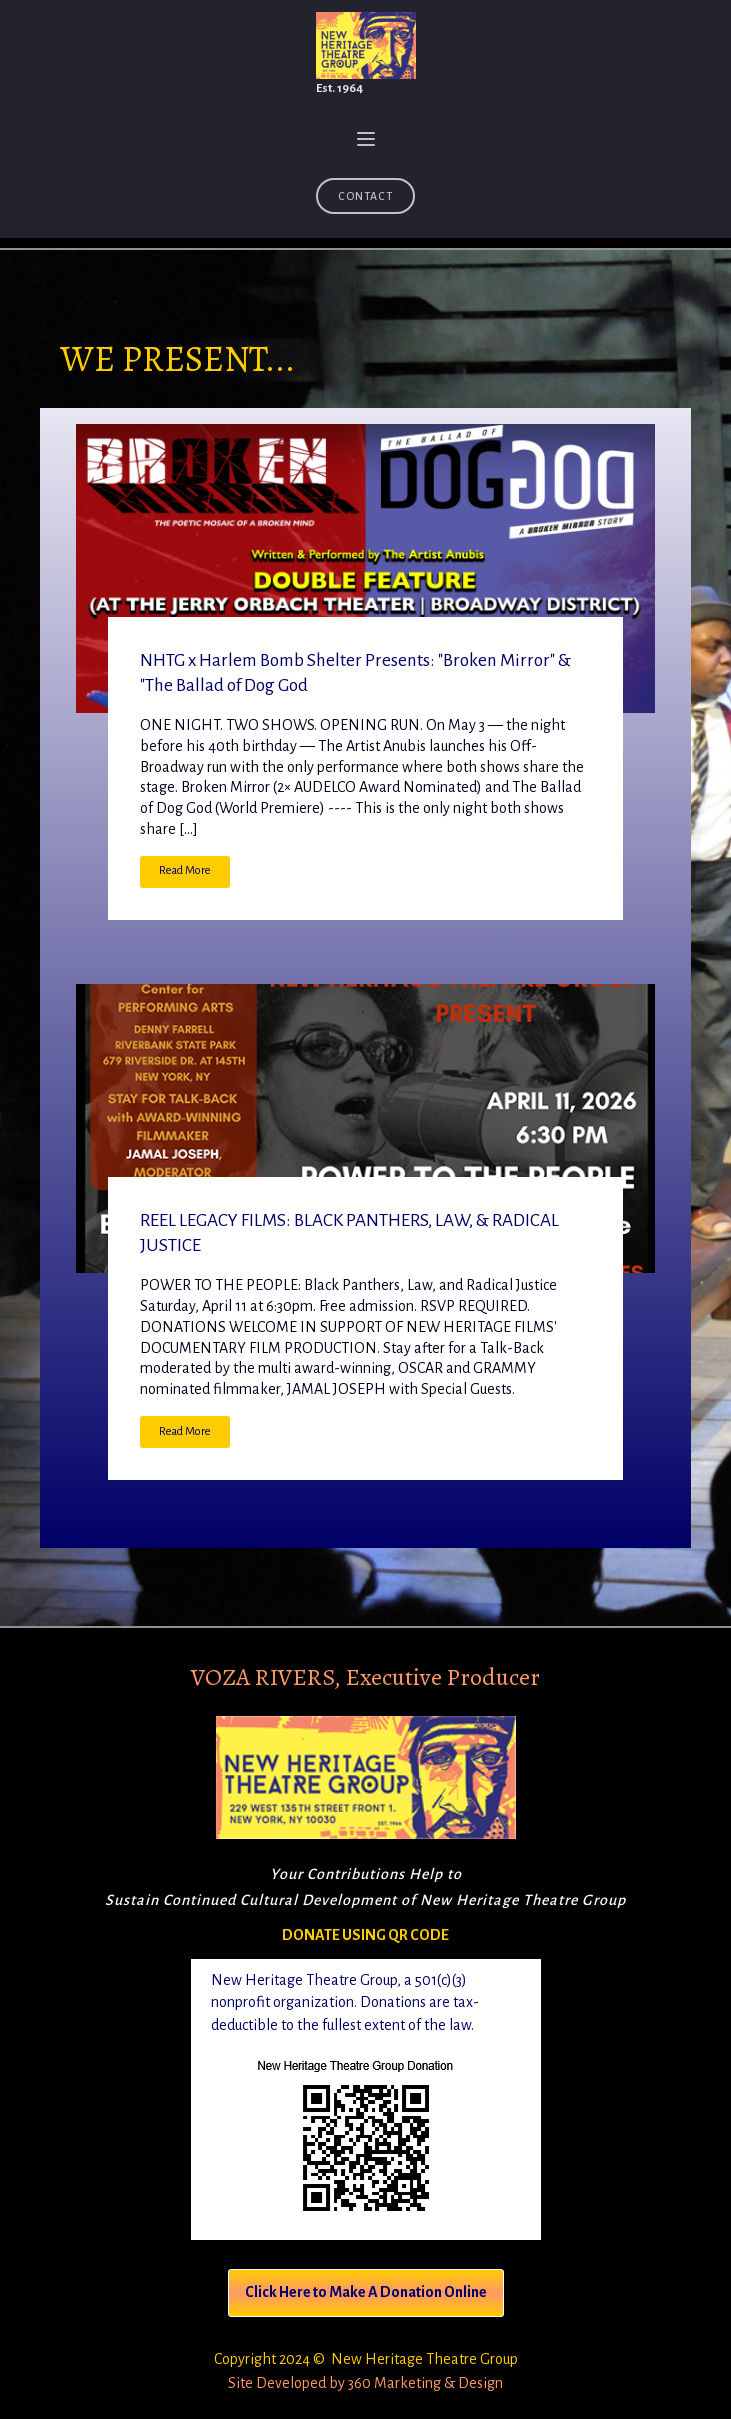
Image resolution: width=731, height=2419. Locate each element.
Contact (365, 196)
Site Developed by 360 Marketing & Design (365, 2383)
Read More (185, 870)
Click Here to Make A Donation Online (366, 2292)
